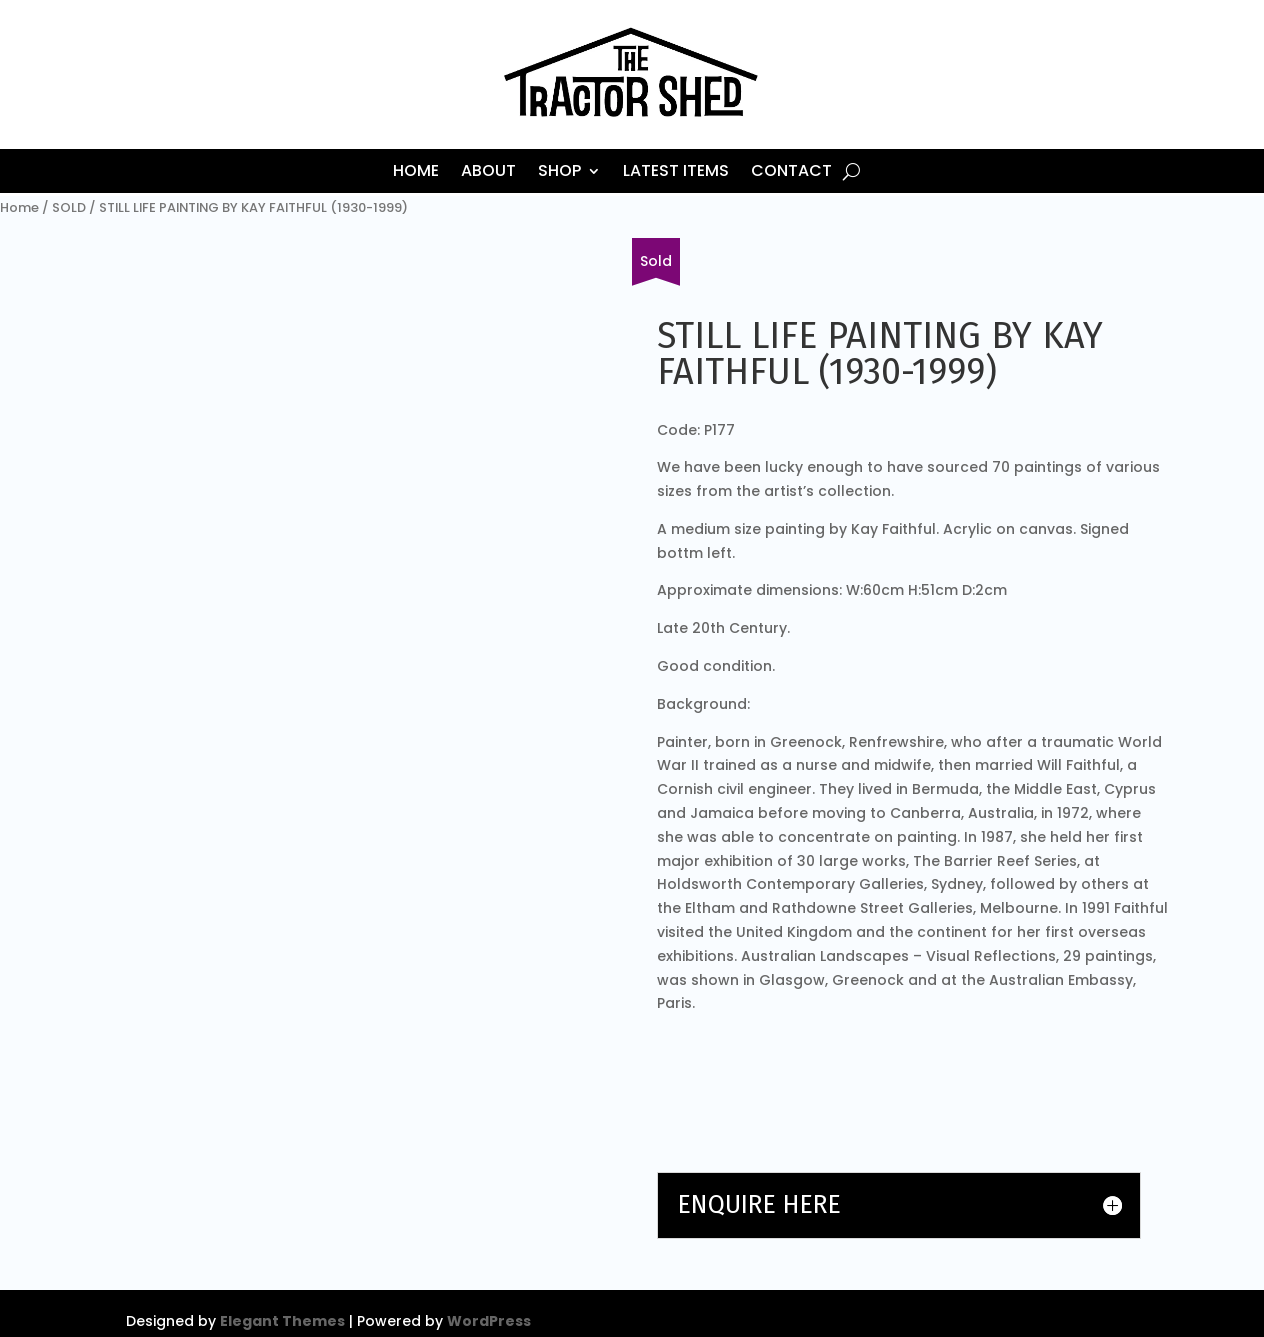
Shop (559, 173)
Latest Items (676, 173)
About (488, 173)
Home (416, 173)
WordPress (489, 1321)
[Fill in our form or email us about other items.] (656, 262)
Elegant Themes (282, 1321)
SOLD (69, 207)
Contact (791, 173)
